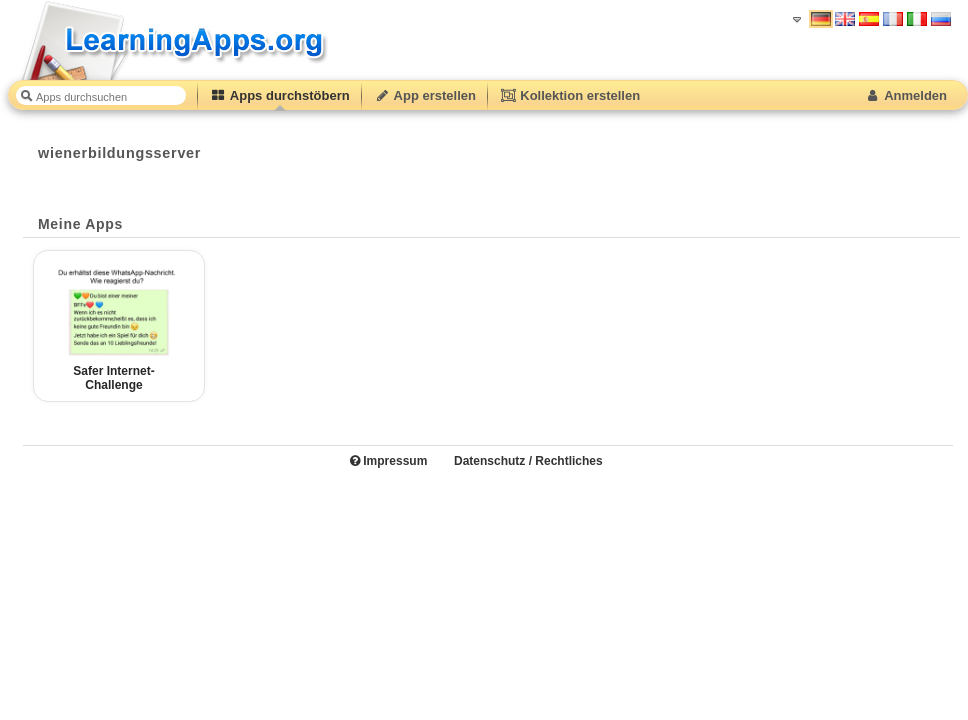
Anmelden (905, 95)
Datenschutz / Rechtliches (528, 461)
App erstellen (425, 95)
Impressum (388, 461)
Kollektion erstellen (570, 95)
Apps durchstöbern (280, 95)
